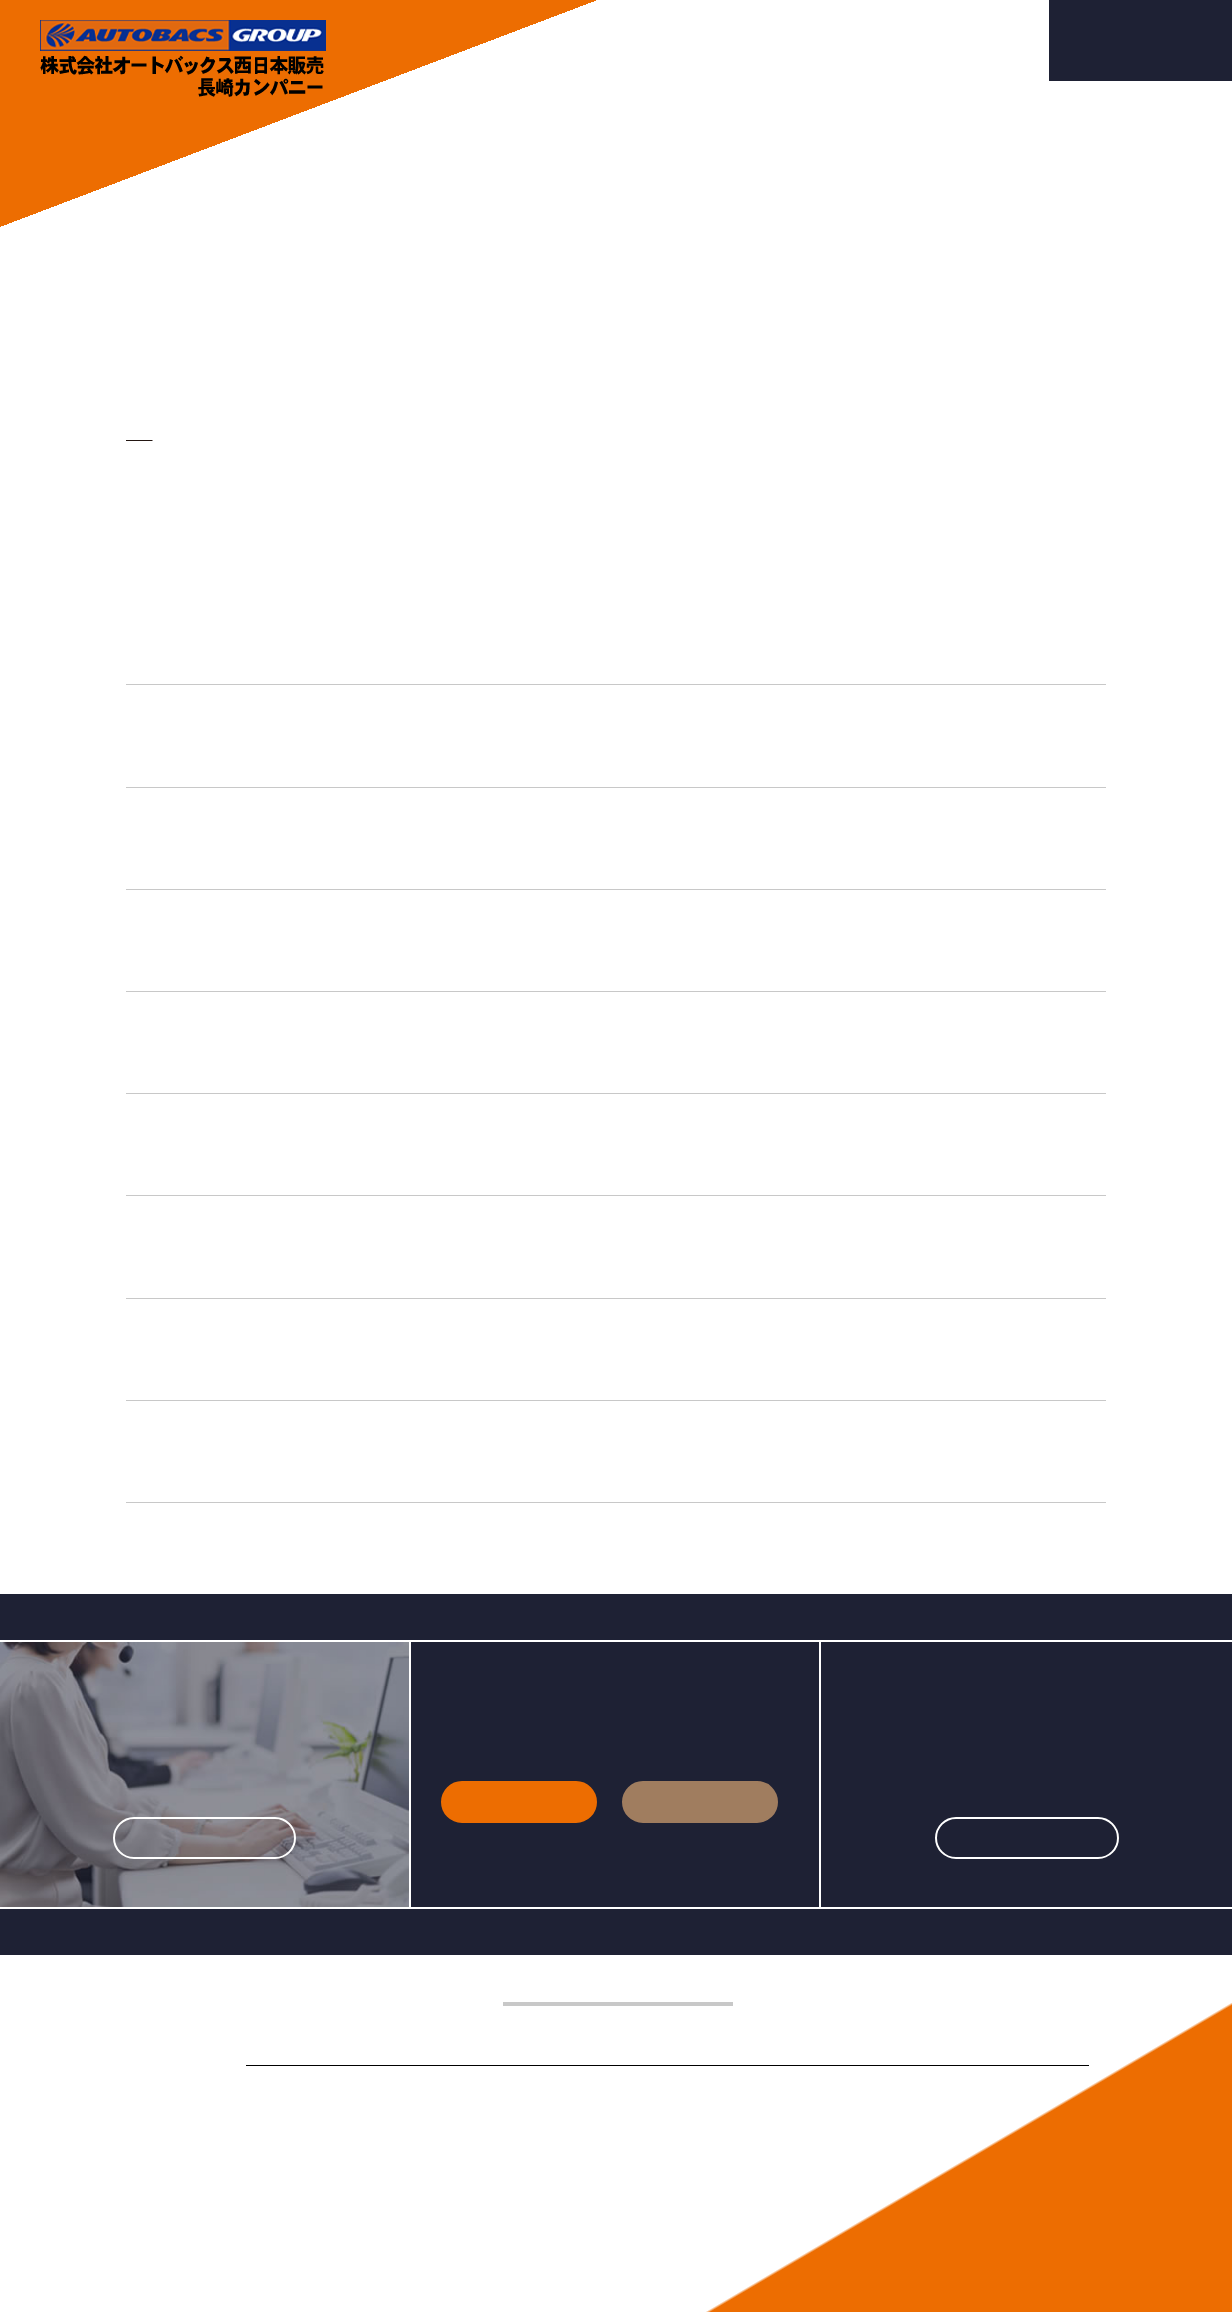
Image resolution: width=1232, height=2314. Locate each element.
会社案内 (584, 40)
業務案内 (681, 40)
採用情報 (874, 40)
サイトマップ (425, 2217)
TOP (138, 434)
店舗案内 (777, 40)
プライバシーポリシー (307, 2217)
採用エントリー (1140, 41)
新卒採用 (519, 1801)
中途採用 (700, 1801)
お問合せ (971, 40)
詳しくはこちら (204, 1837)
